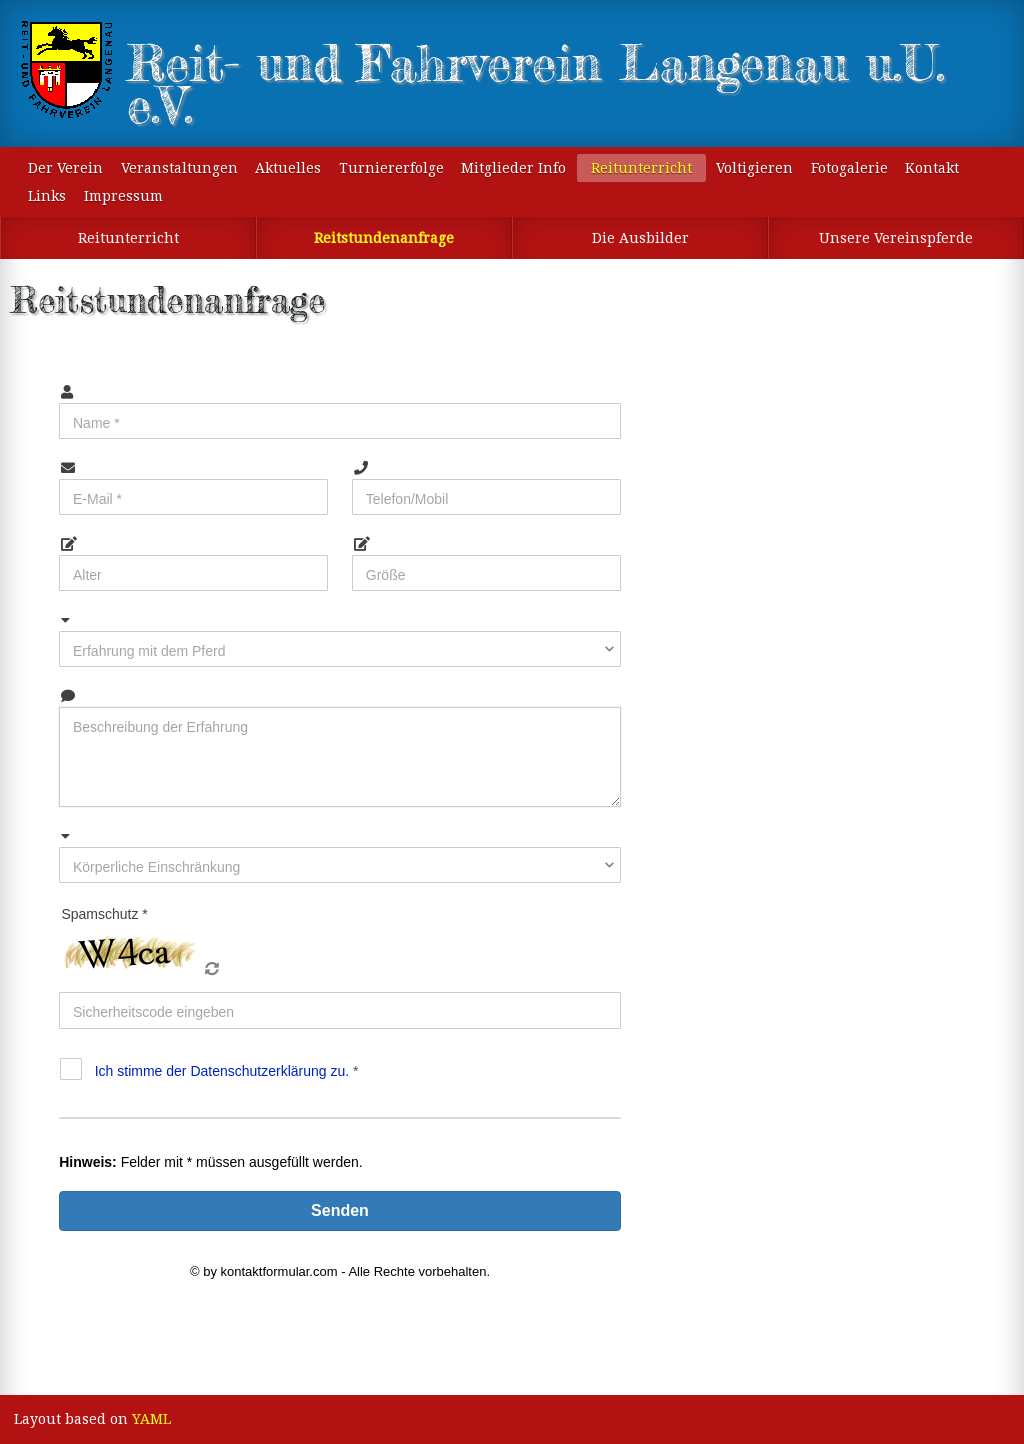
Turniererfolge (391, 168)
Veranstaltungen (179, 168)
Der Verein (65, 168)
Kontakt (932, 168)
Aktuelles (288, 168)
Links (47, 196)
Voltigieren (754, 168)
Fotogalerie (849, 168)
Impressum (123, 196)
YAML (151, 1419)
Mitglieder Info (513, 168)
